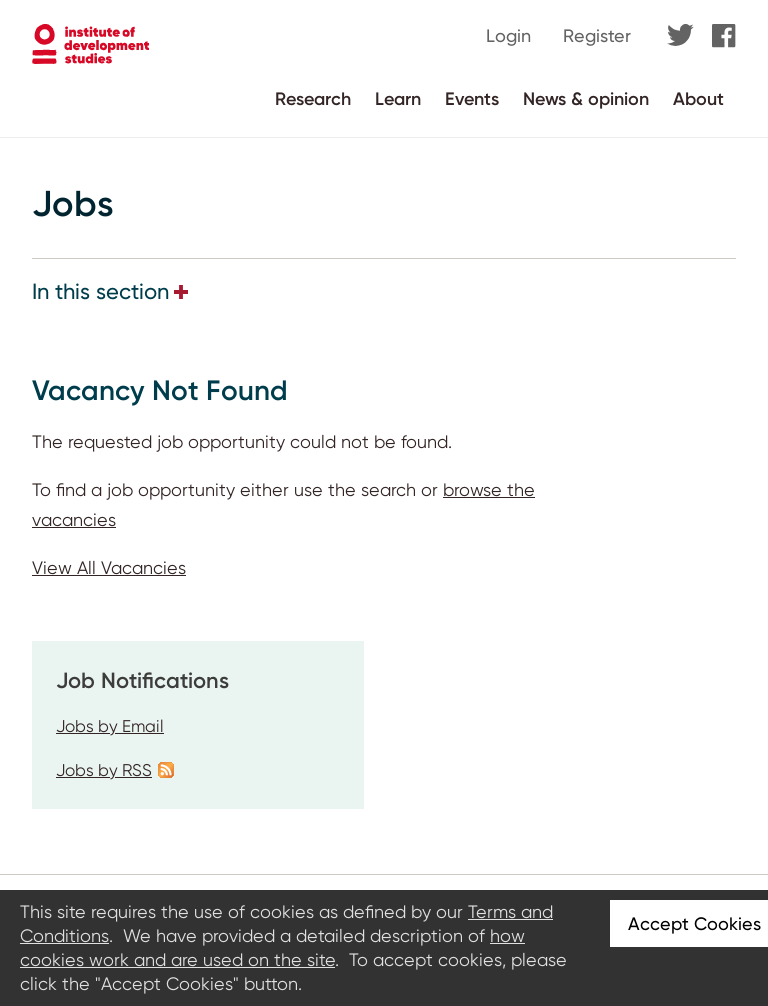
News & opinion (586, 99)
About (698, 99)
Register (597, 35)
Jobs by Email (110, 726)
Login (508, 35)
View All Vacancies (109, 567)
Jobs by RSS (104, 770)
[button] (181, 292)
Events (472, 99)
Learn (398, 99)
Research (313, 99)
